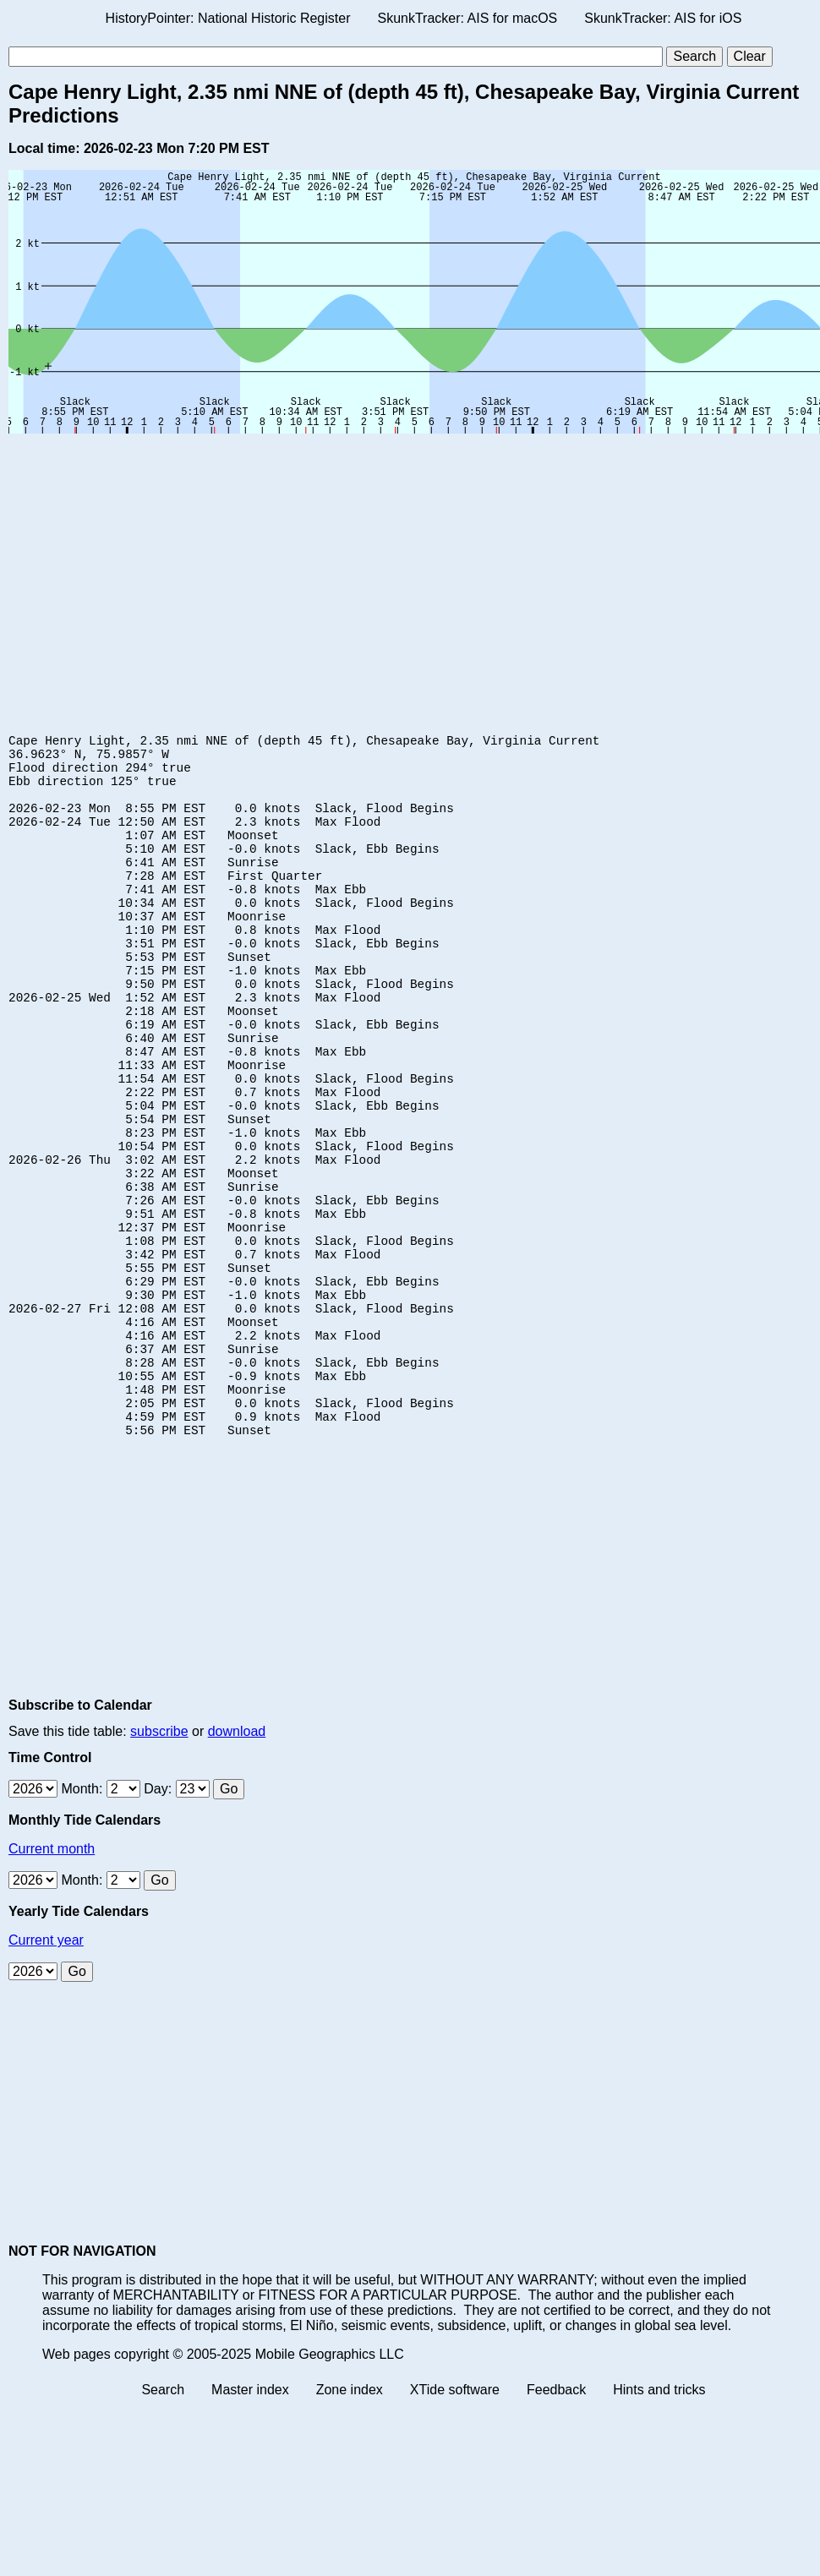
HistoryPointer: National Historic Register (228, 18)
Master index (250, 2521)
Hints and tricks (659, 2521)
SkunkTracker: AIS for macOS (467, 18)
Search (162, 2521)
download (237, 1863)
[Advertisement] (324, 568)
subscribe (159, 1863)
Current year (46, 2072)
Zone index (349, 2521)
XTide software (455, 2521)
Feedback (556, 2521)
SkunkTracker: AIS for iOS (662, 18)
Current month (51, 1980)
